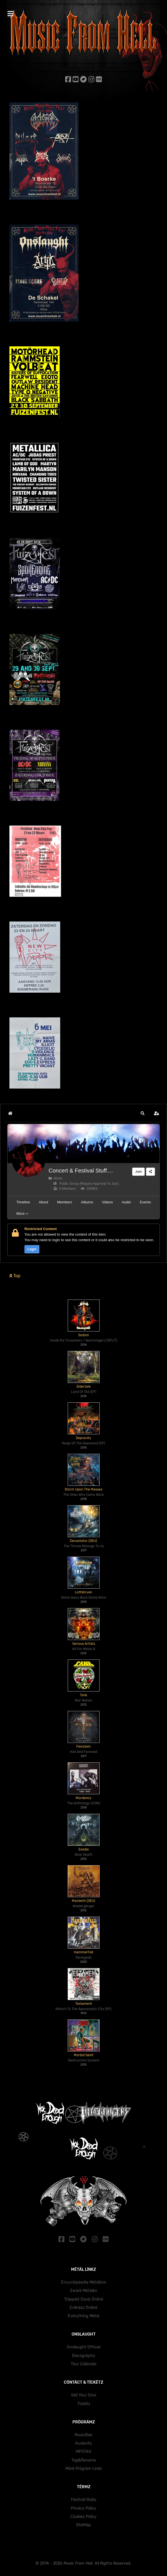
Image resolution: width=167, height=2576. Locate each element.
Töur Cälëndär (84, 2364)
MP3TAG (83, 2451)
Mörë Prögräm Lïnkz (83, 2468)
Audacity (83, 2443)
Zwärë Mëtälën (83, 2290)
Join (138, 1171)
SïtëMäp (83, 2525)
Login (31, 1249)
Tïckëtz (83, 2403)
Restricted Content (40, 1229)
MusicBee (83, 2435)
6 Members (64, 1189)
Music (55, 1178)
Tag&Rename (83, 2460)
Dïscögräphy (83, 2355)
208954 (89, 1189)
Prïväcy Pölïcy (83, 2508)
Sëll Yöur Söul (83, 2395)
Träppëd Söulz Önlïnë (83, 2299)
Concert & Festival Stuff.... (81, 1170)
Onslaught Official (83, 2347)
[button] (142, 1113)
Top (15, 1275)
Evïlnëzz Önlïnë (83, 2307)
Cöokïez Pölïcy (83, 2516)
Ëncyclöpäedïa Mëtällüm (83, 2282)
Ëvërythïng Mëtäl (83, 2316)
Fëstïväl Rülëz (83, 2499)
